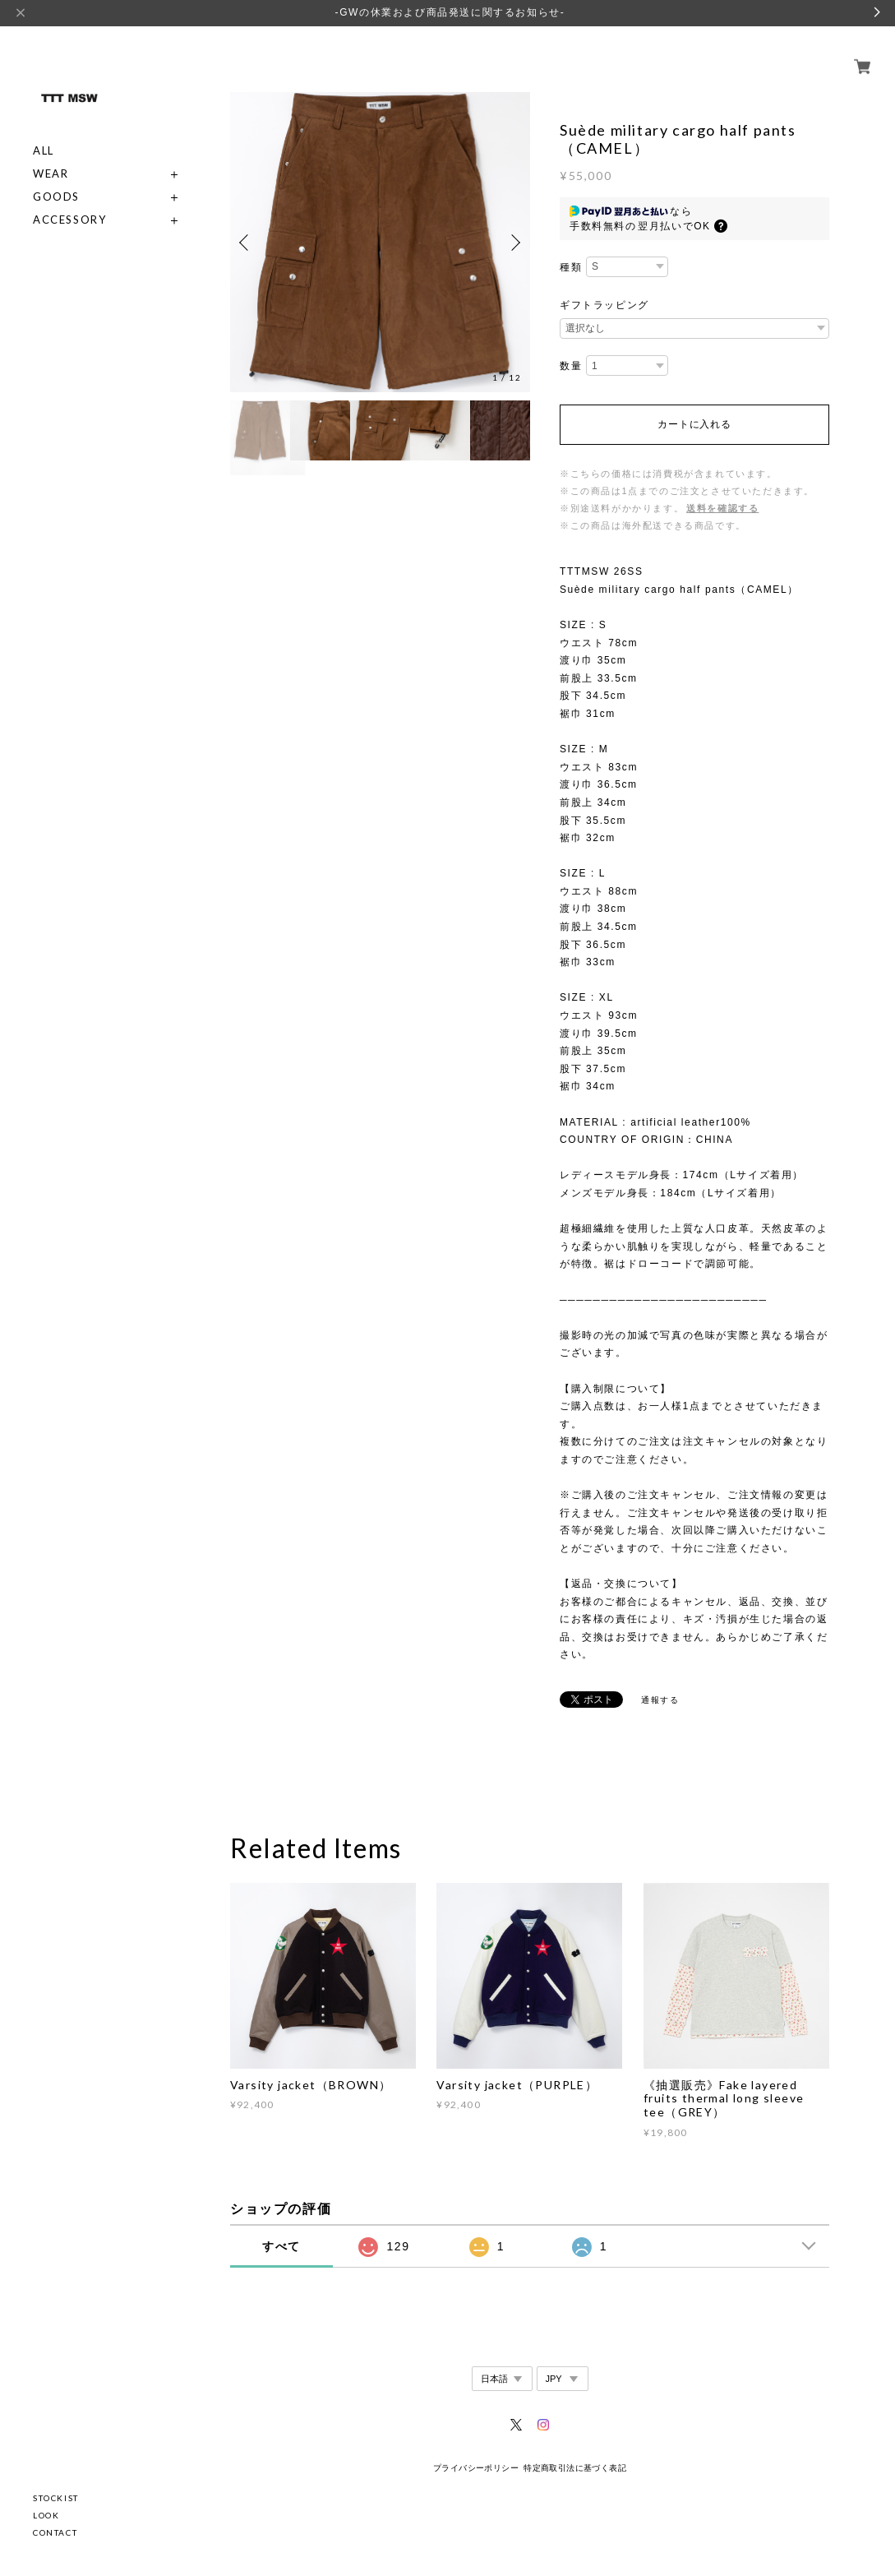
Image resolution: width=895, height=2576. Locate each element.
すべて (281, 2246)
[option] (380, 242)
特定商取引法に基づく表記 (575, 2467)
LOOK (46, 2515)
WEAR (50, 155)
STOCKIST (56, 2498)
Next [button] (513, 242)
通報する (660, 1699)
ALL (43, 132)
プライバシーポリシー (476, 2467)
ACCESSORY (69, 201)
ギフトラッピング (604, 305)
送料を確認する (722, 508)
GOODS (56, 178)
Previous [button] (246, 242)
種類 (571, 267)
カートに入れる (694, 424)
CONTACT (55, 2532)
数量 (571, 366)
